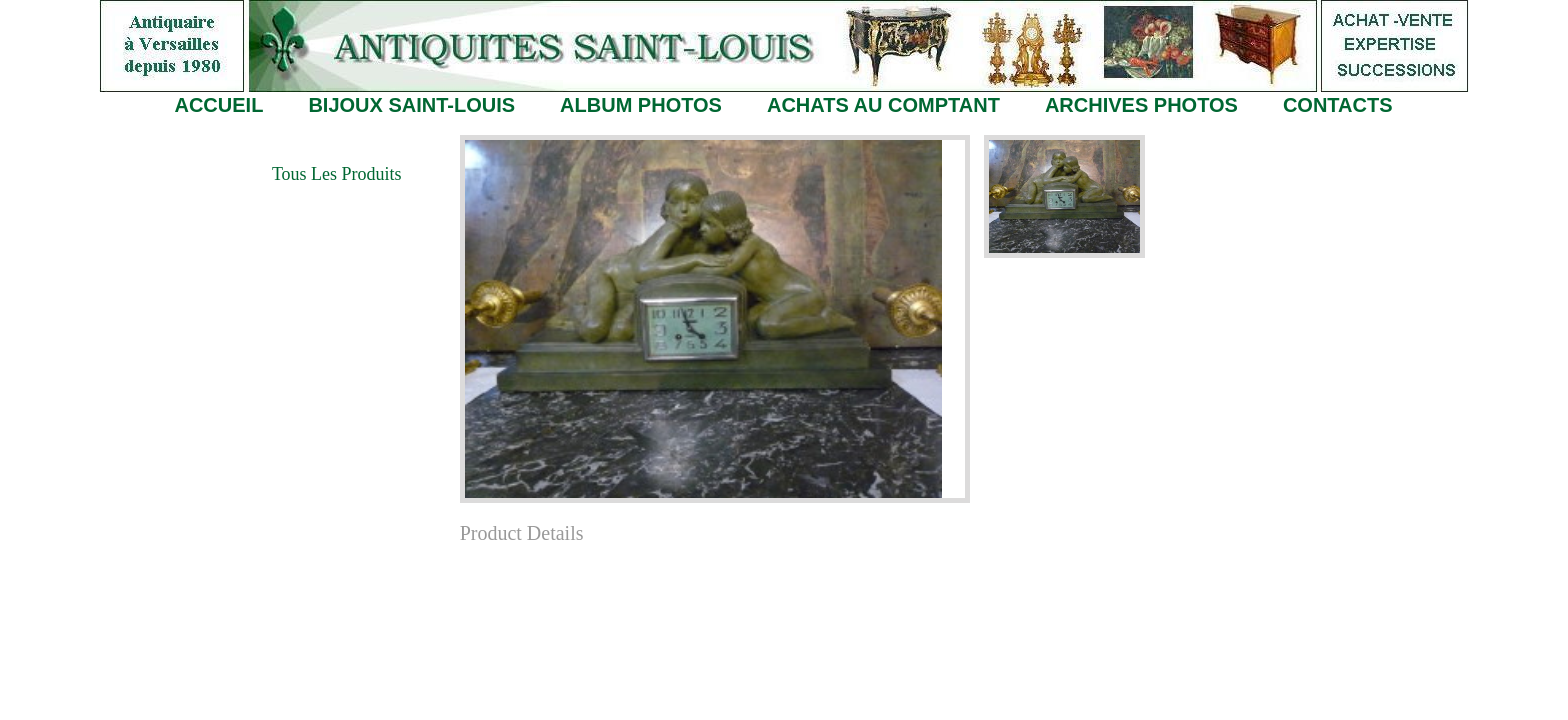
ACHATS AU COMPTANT (883, 105)
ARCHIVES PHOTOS (1141, 105)
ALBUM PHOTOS (641, 105)
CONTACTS (1338, 105)
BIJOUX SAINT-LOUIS (411, 105)
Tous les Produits (337, 174)
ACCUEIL (218, 105)
